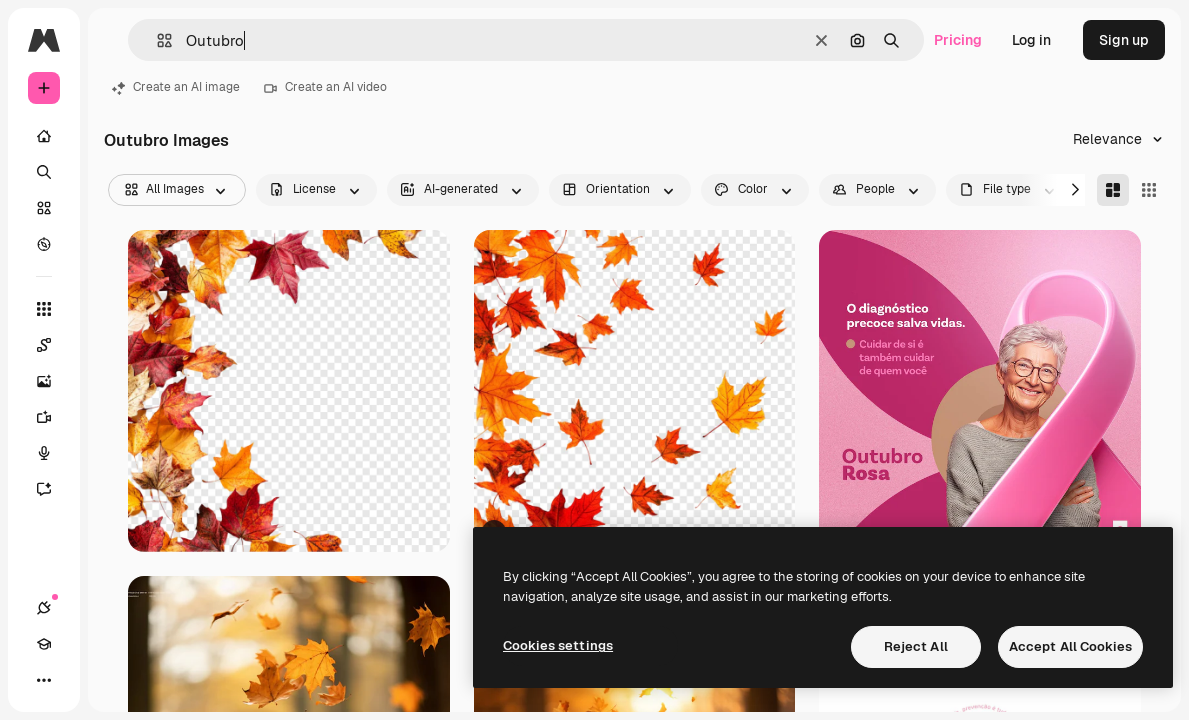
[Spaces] (54, 345)
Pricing (958, 40)
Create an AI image (176, 87)
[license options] (316, 190)
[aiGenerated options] (463, 190)
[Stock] (44, 208)
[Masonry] (1113, 190)
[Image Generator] (54, 381)
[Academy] (44, 644)
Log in (1031, 40)
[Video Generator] (54, 417)
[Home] (44, 136)
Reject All (916, 646)
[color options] (755, 190)
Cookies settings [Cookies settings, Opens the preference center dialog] (558, 645)
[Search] (44, 172)
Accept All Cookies (1070, 646)
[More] (44, 680)
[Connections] (44, 608)
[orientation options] (620, 190)
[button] (156, 40)
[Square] (1149, 190)
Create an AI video (325, 87)
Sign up (1124, 40)
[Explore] (44, 244)
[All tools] (44, 309)
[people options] (877, 190)
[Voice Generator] (54, 453)
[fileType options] (1009, 190)
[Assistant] (54, 489)
